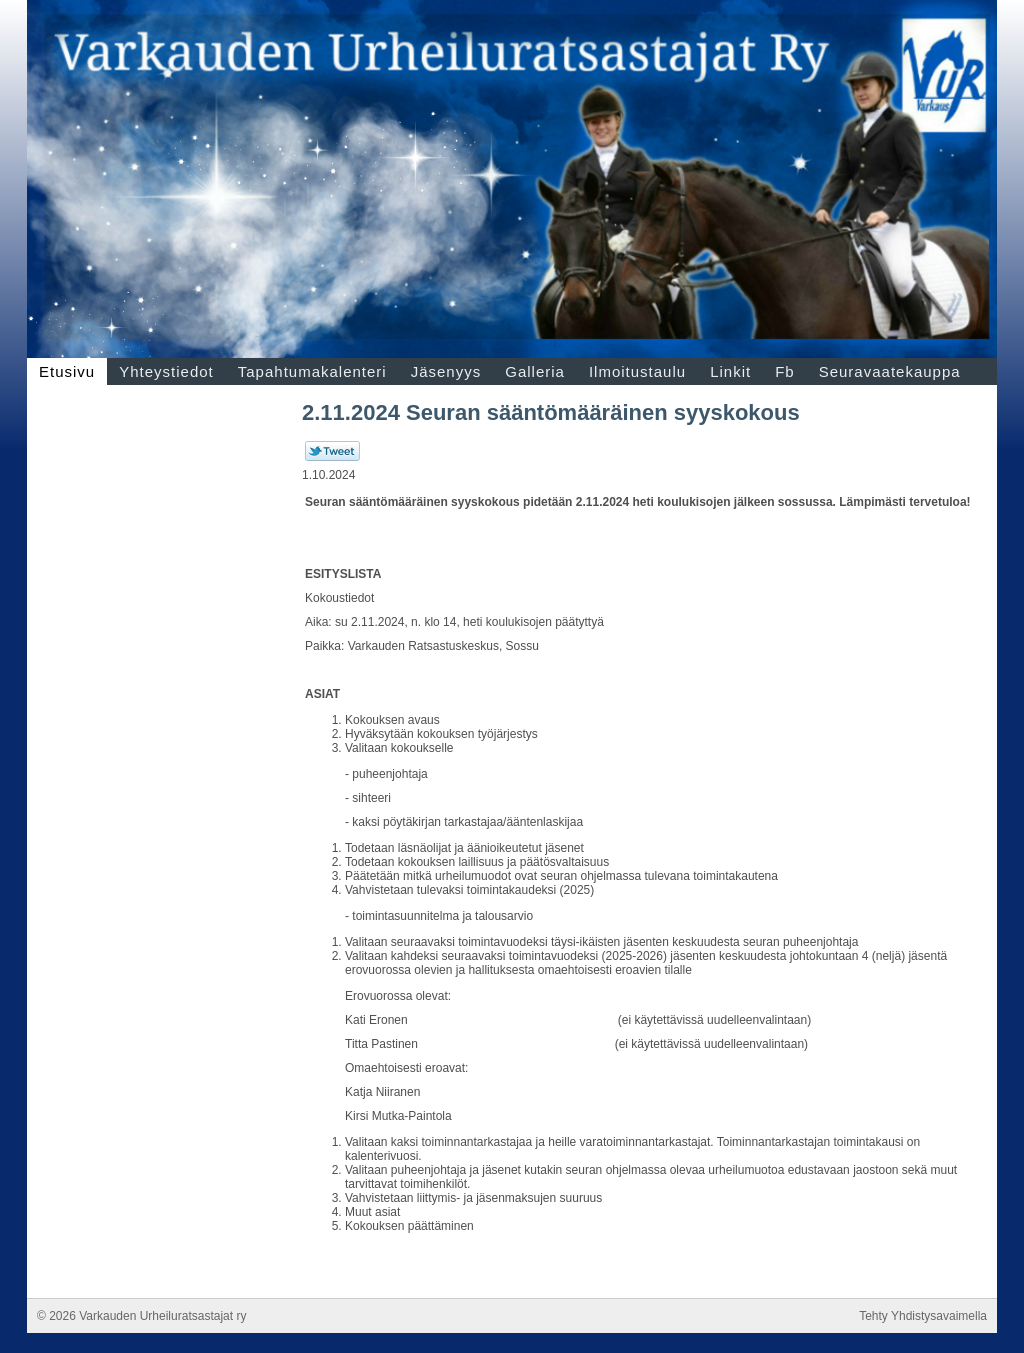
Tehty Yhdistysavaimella (923, 1316)
